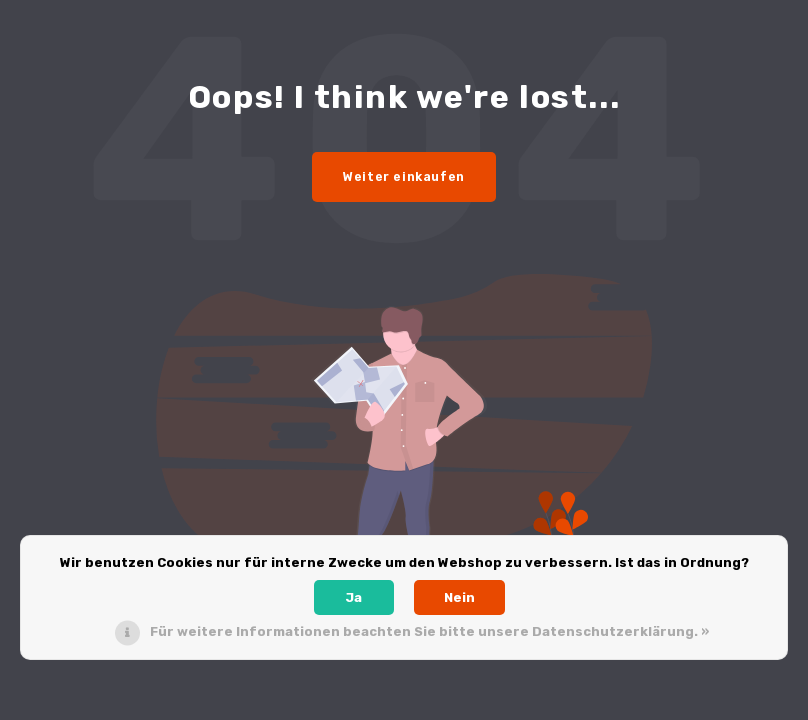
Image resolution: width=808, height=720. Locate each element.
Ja (353, 597)
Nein (459, 597)
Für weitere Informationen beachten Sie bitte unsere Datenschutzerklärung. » (429, 631)
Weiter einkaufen (404, 176)
